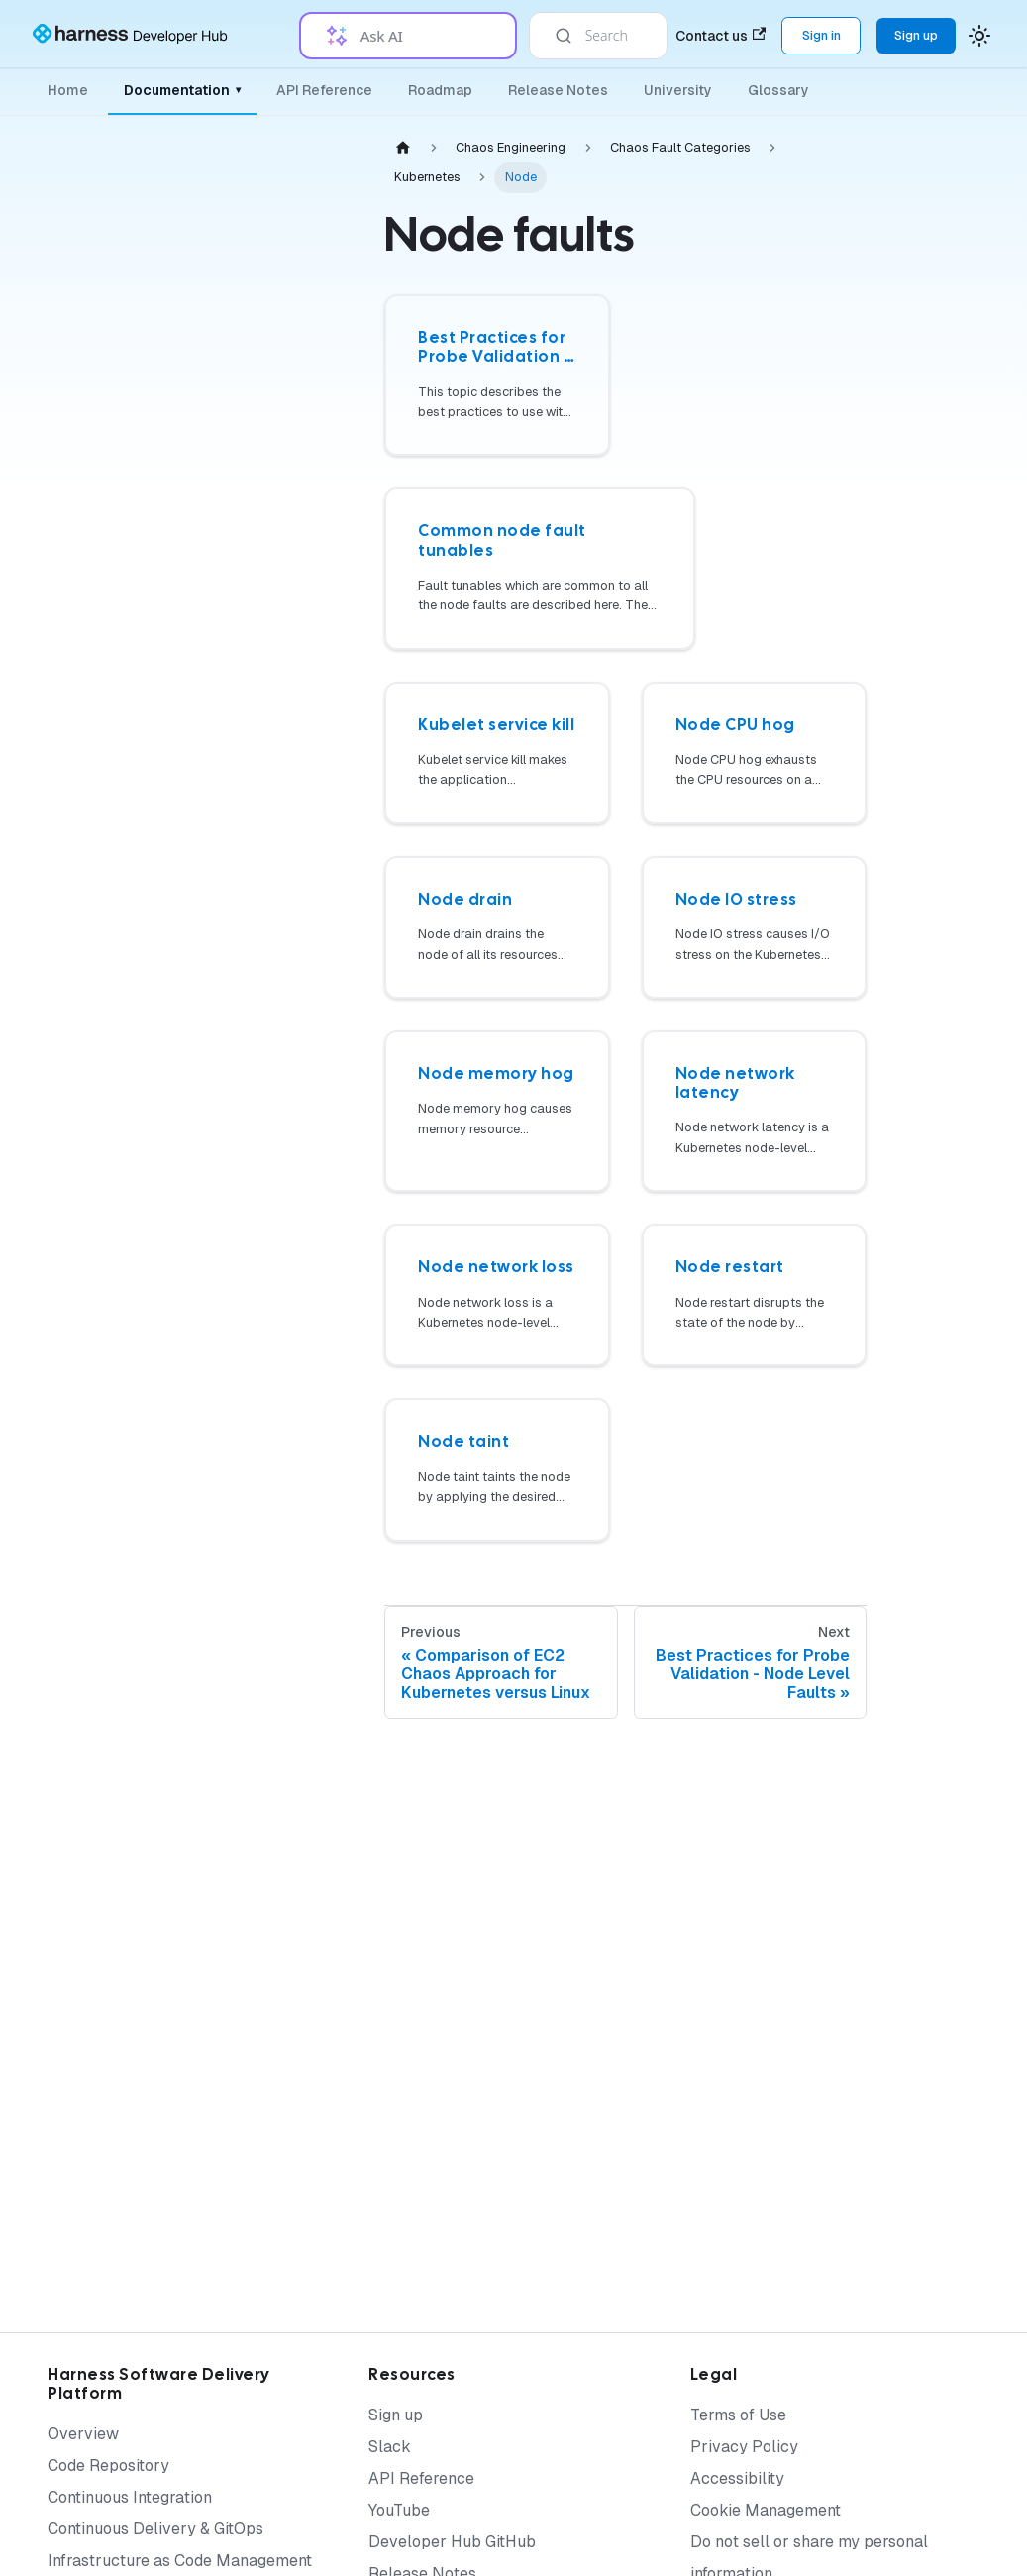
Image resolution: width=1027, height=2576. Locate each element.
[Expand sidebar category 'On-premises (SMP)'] (305, 1098)
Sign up (395, 2415)
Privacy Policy (744, 2446)
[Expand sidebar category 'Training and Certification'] (305, 2035)
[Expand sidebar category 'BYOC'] (305, 1373)
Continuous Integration (130, 2497)
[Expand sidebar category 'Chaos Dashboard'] (305, 820)
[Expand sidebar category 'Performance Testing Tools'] (305, 1564)
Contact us (720, 36)
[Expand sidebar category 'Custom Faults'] (305, 1421)
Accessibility (737, 2478)
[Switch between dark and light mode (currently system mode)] (979, 36)
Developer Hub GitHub (452, 2541)
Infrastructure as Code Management (180, 2560)
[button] (203, 2082)
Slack (389, 2446)
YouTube (399, 2510)
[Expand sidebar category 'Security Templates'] (305, 1807)
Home (68, 90)
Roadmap (440, 90)
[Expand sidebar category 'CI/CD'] (305, 1517)
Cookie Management (765, 2510)
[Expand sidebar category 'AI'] (305, 1145)
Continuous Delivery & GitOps (155, 2529)
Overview (83, 2433)
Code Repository (108, 2465)
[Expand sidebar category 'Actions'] (305, 1006)
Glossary (778, 90)
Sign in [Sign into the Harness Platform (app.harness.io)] (821, 35)
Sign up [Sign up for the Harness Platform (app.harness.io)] (916, 35)
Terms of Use (738, 2415)
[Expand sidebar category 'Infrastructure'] (305, 915)
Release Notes (558, 90)
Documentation (182, 90)
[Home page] (403, 147)
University (678, 90)
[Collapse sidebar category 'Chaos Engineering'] (289, 170)
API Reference (324, 90)
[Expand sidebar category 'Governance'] (305, 868)
